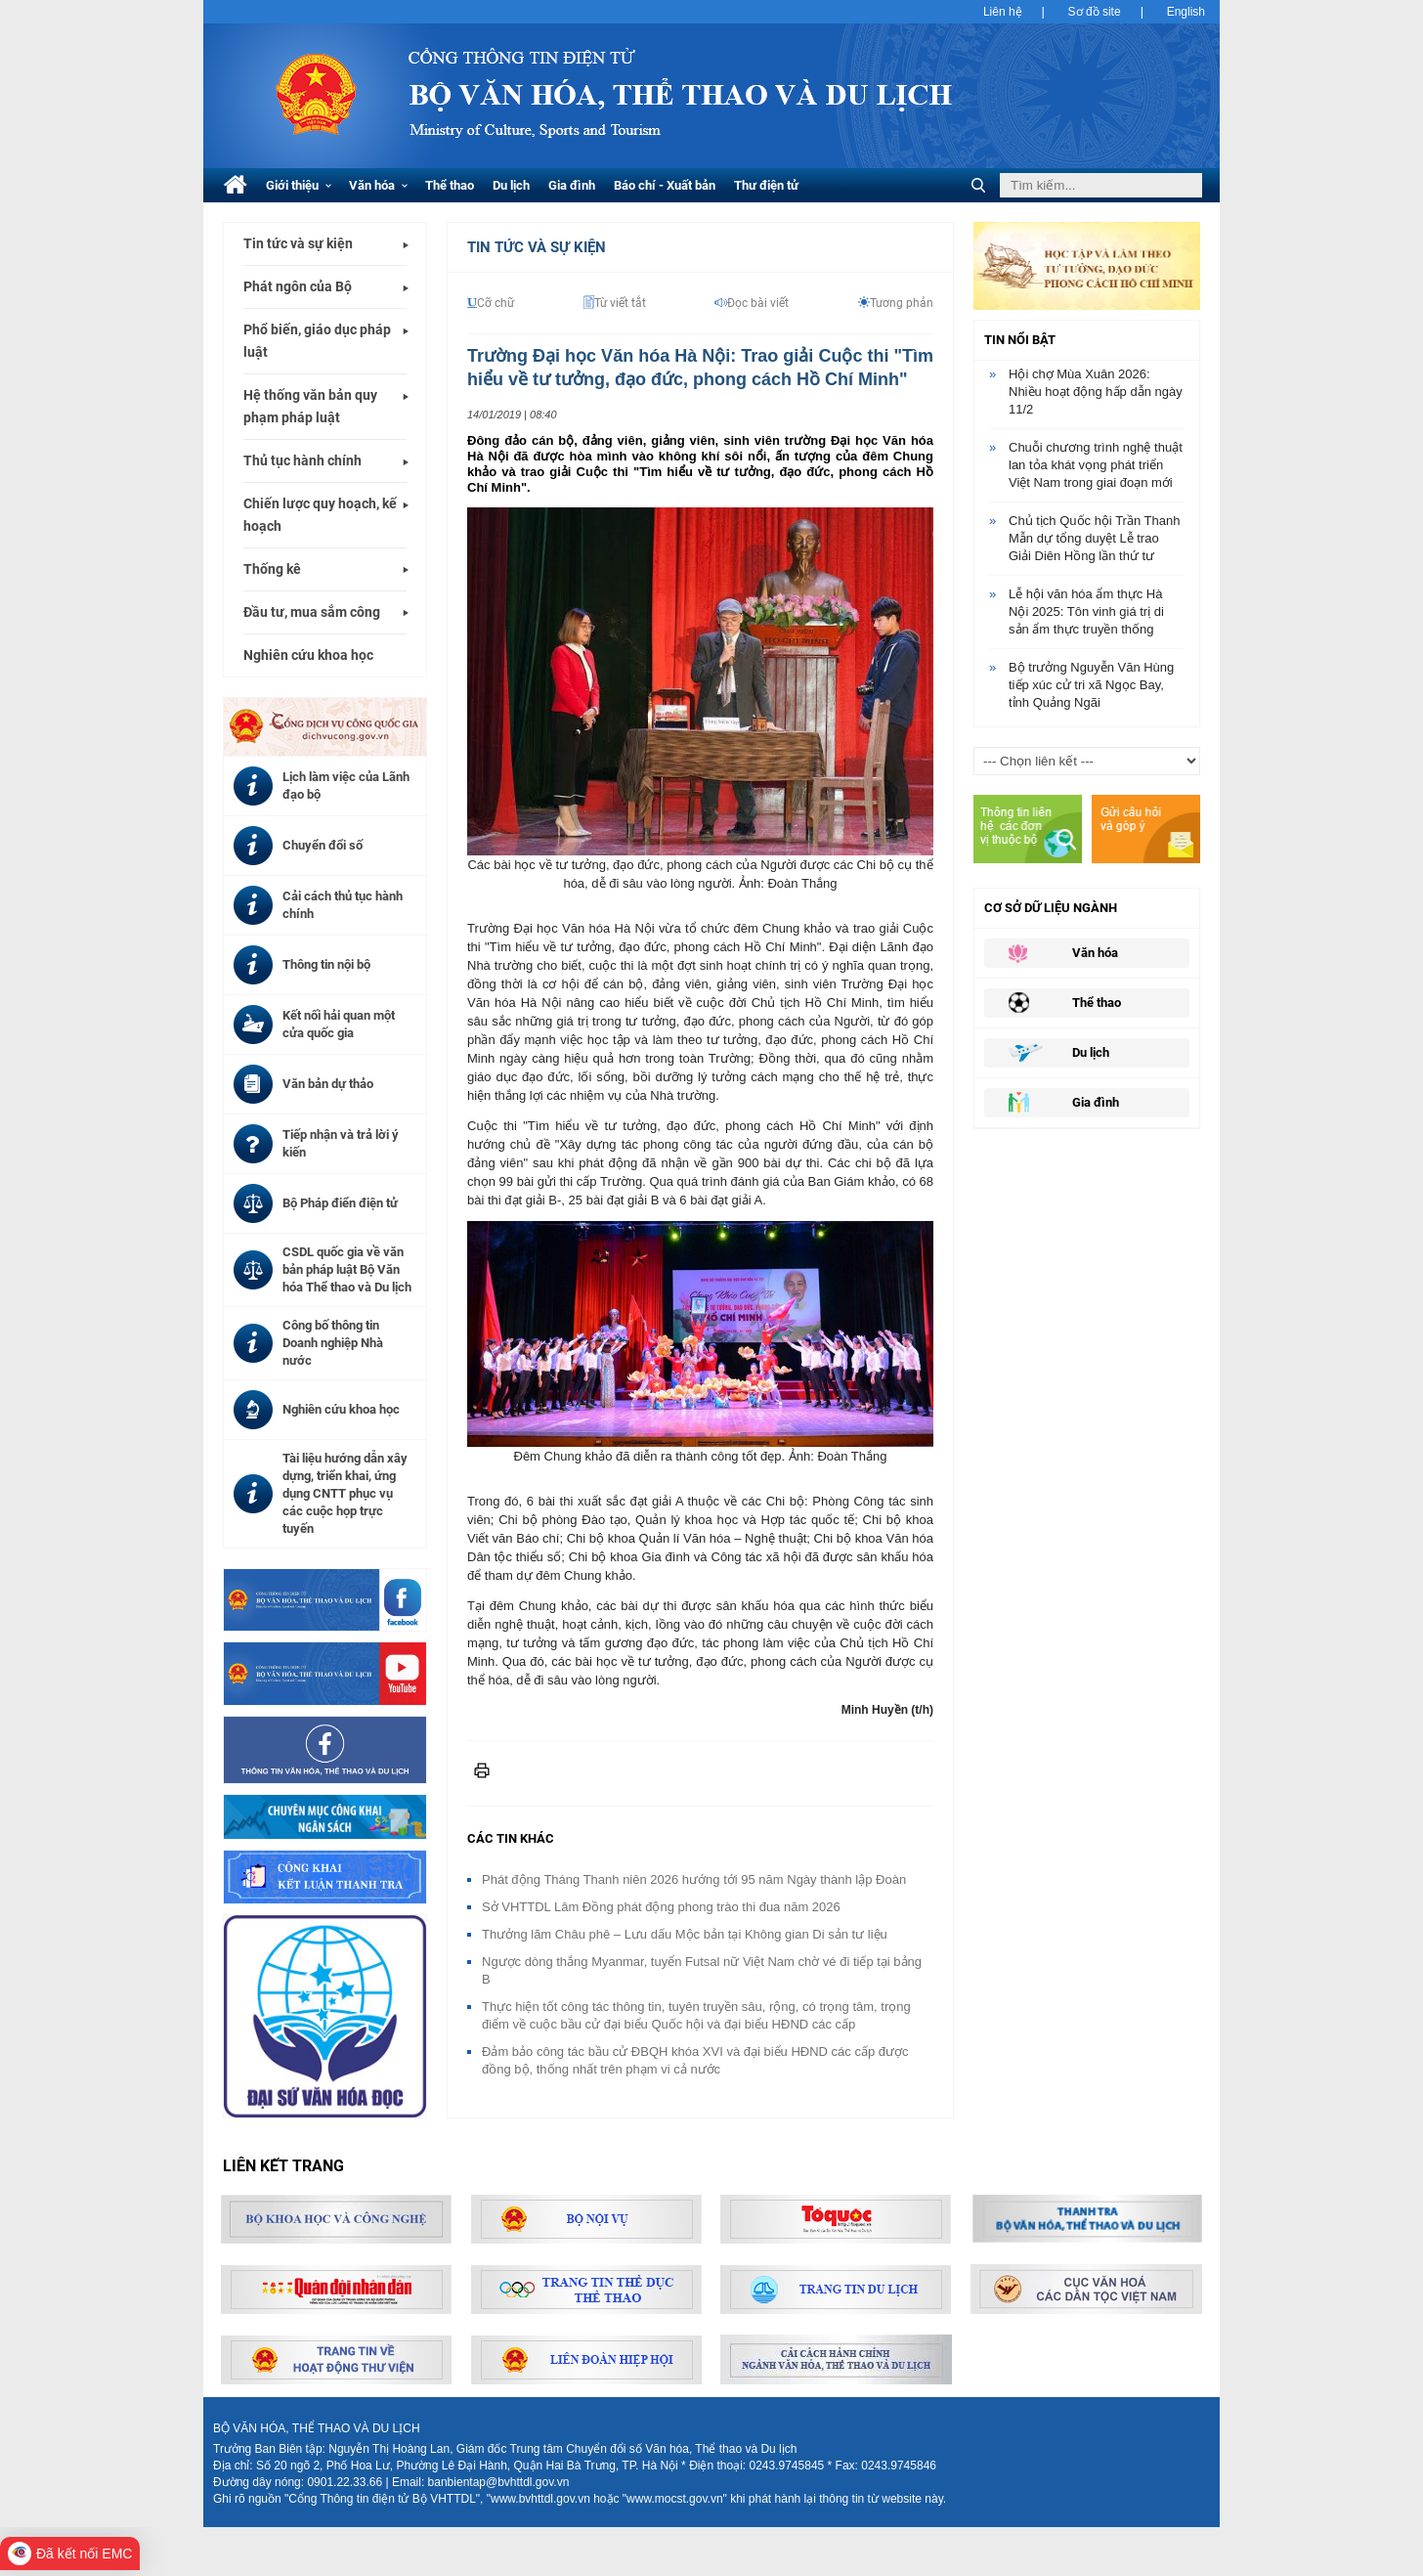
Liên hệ (1002, 12)
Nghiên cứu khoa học (308, 655)
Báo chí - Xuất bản (664, 185)
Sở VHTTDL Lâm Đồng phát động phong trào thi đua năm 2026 (661, 1906)
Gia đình (571, 185)
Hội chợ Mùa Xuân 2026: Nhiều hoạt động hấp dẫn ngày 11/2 (1096, 391)
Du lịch (511, 185)
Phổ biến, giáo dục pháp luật (317, 341)
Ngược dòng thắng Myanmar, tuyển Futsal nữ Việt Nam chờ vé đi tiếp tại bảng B (702, 1970)
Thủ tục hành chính (302, 460)
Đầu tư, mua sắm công (311, 612)
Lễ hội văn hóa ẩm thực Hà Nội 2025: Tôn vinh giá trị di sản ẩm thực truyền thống (1086, 611)
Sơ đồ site (1094, 12)
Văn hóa (378, 185)
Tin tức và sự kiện (298, 243)
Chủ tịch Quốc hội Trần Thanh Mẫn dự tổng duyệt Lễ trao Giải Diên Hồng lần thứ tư (1094, 538)
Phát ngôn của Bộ (297, 286)
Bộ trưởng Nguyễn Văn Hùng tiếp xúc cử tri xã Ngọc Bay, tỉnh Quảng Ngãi (1091, 685)
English (1186, 12)
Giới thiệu (298, 185)
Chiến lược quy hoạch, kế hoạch (320, 515)
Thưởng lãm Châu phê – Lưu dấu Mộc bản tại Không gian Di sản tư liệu (684, 1934)
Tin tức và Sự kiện (536, 247)
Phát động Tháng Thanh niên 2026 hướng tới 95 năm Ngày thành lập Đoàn (694, 1879)
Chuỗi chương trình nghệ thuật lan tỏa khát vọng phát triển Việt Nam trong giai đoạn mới (1096, 465)
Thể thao (449, 185)
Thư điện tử (766, 185)
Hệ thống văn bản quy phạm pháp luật (310, 406)
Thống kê (272, 569)
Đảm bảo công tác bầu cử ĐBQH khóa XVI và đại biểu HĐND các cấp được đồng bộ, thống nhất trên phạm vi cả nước (695, 2060)
